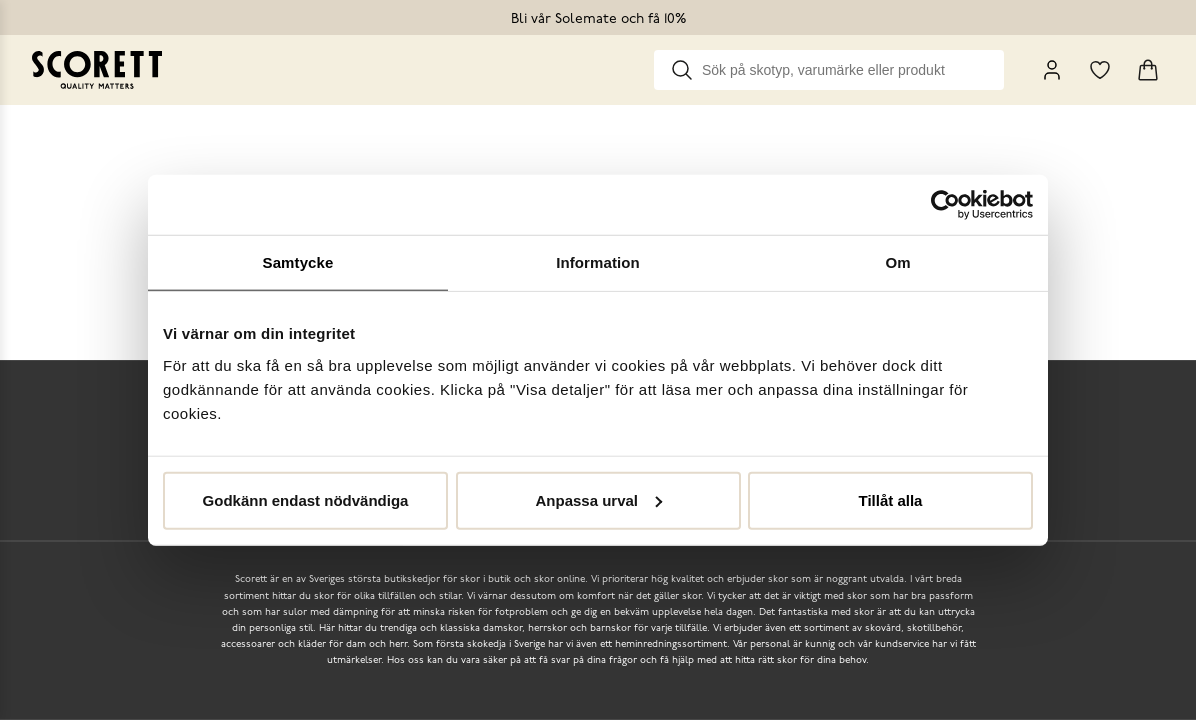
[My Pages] (1052, 70)
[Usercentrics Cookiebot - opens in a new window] (945, 205)
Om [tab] (897, 262)
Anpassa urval (598, 499)
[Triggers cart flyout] (1148, 70)
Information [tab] (598, 262)
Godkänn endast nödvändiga (306, 499)
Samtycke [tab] (298, 262)
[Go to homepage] (97, 70)
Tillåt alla (891, 499)
